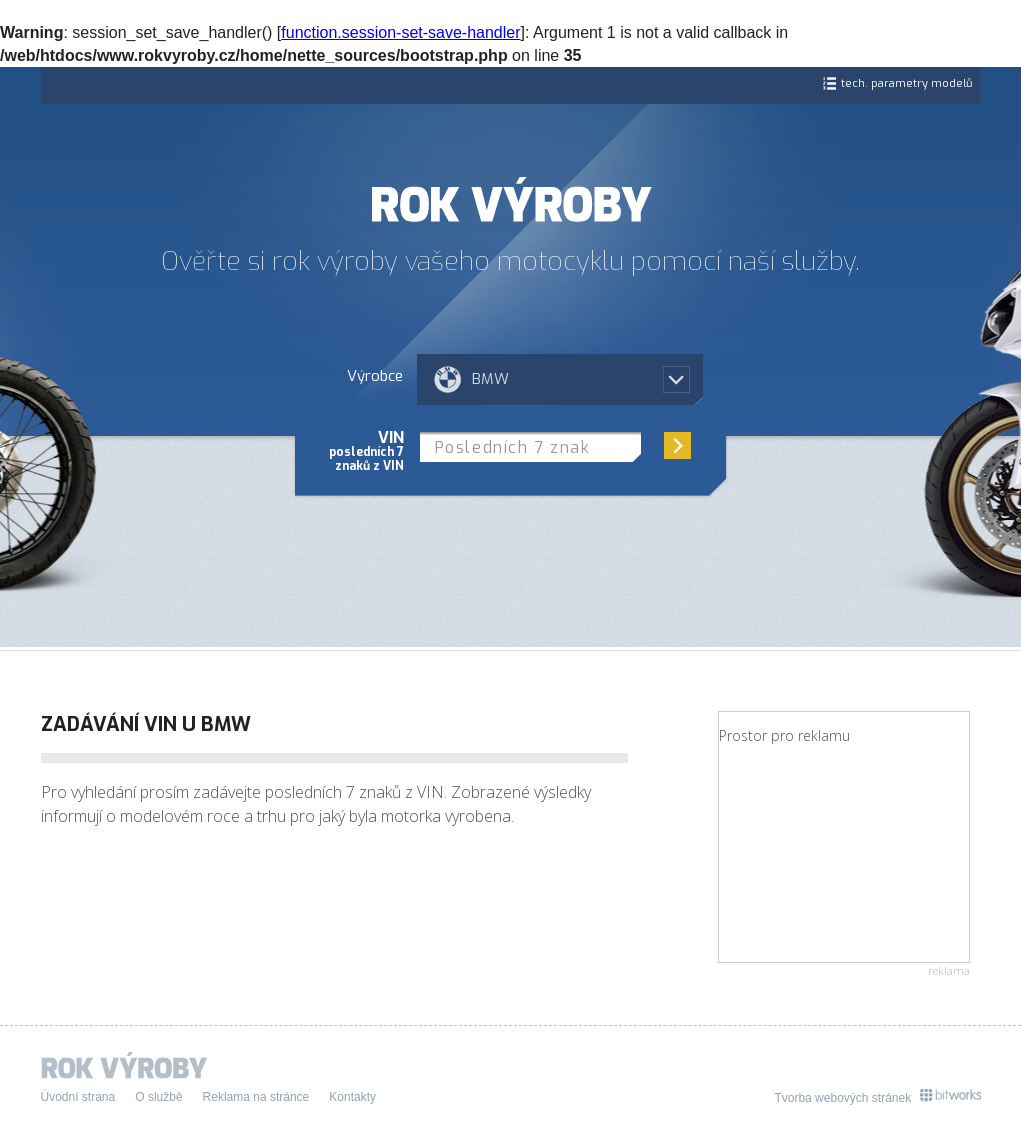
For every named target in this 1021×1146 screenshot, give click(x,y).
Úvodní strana (78, 1097)
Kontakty (352, 1097)
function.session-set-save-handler (400, 32)
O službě (158, 1097)
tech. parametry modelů (906, 83)
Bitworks (950, 1095)
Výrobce (375, 374)
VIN (366, 450)
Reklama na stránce (256, 1097)
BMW (490, 379)
